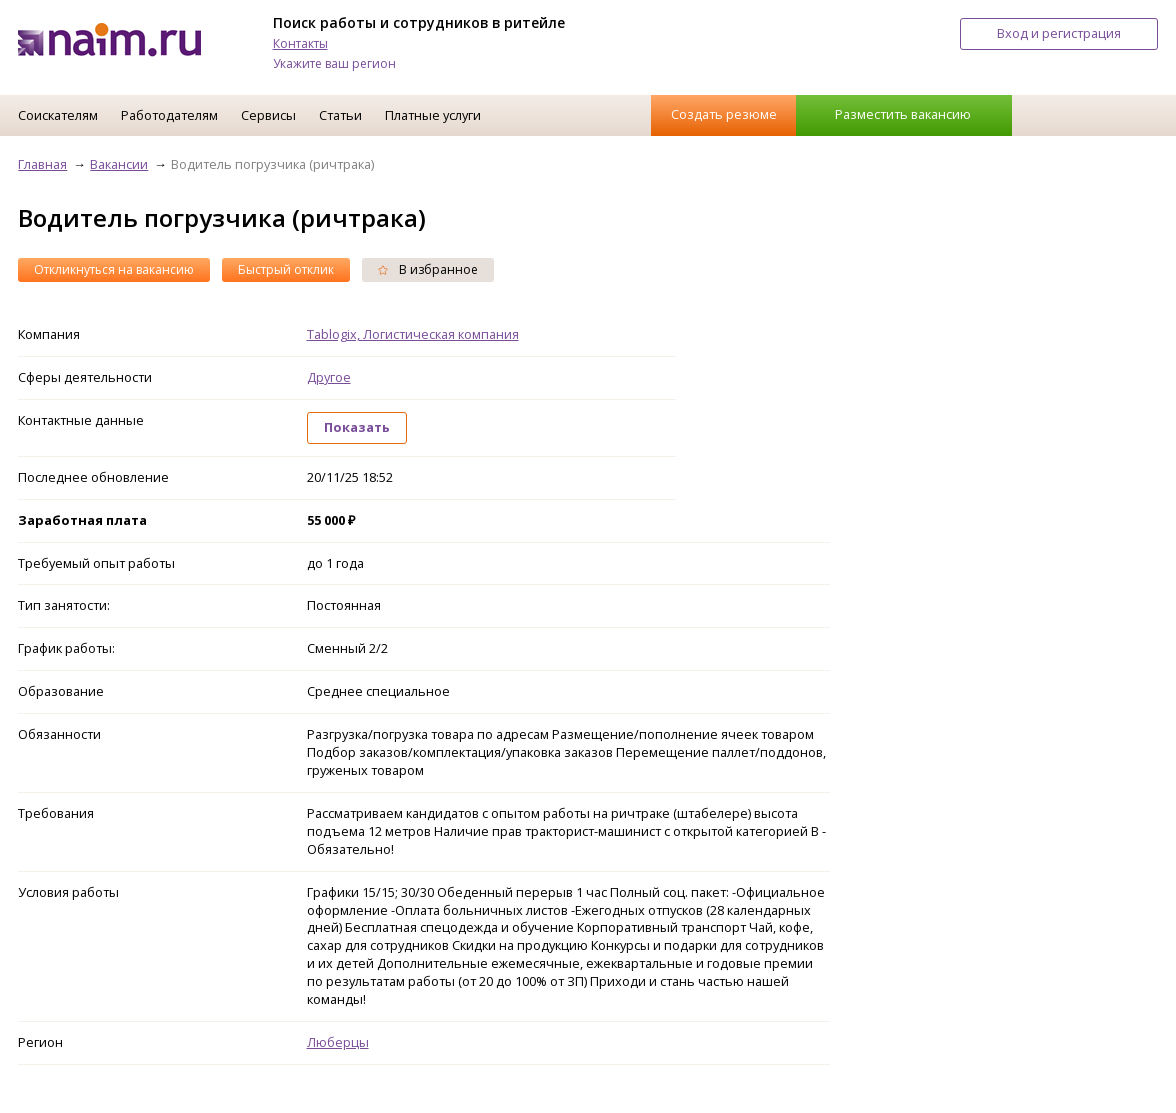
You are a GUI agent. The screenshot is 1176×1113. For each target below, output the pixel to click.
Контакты (300, 43)
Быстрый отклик (286, 269)
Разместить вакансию (903, 114)
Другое (329, 377)
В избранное (428, 269)
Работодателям (169, 115)
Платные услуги (433, 115)
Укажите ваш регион (334, 63)
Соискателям (58, 115)
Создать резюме (724, 114)
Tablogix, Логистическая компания (413, 334)
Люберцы (338, 1042)
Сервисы (268, 115)
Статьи (340, 115)
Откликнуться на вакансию (114, 269)
